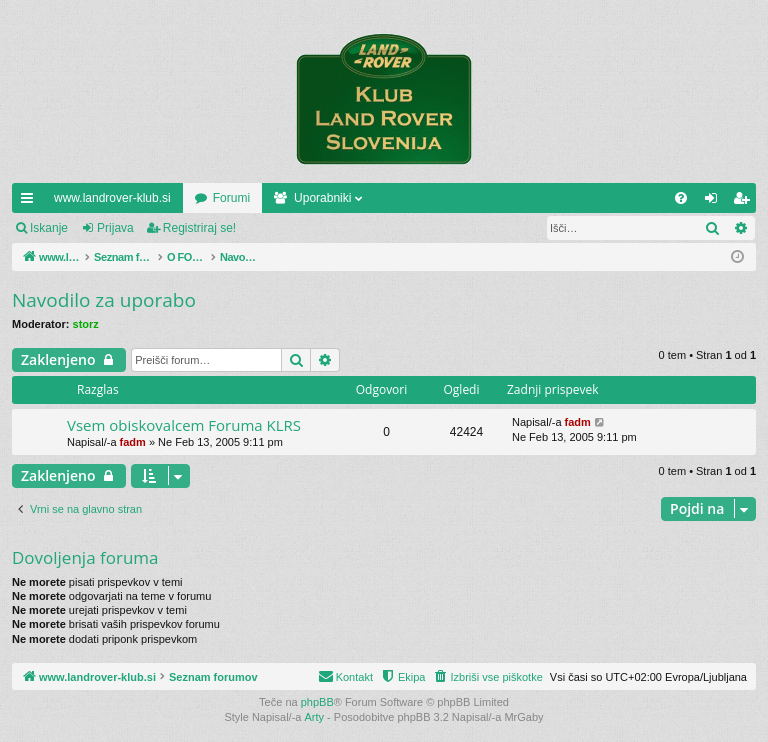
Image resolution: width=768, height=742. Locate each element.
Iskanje (49, 228)
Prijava (115, 228)
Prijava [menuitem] (715, 202)
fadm (133, 442)
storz (86, 324)
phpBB (317, 702)
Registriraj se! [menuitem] (745, 202)
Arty (315, 717)
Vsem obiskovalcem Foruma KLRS (184, 425)
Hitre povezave (31, 202)
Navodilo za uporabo (104, 300)
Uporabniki (322, 198)
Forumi (231, 198)
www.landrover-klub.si (112, 198)
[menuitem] (681, 198)
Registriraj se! (199, 228)
